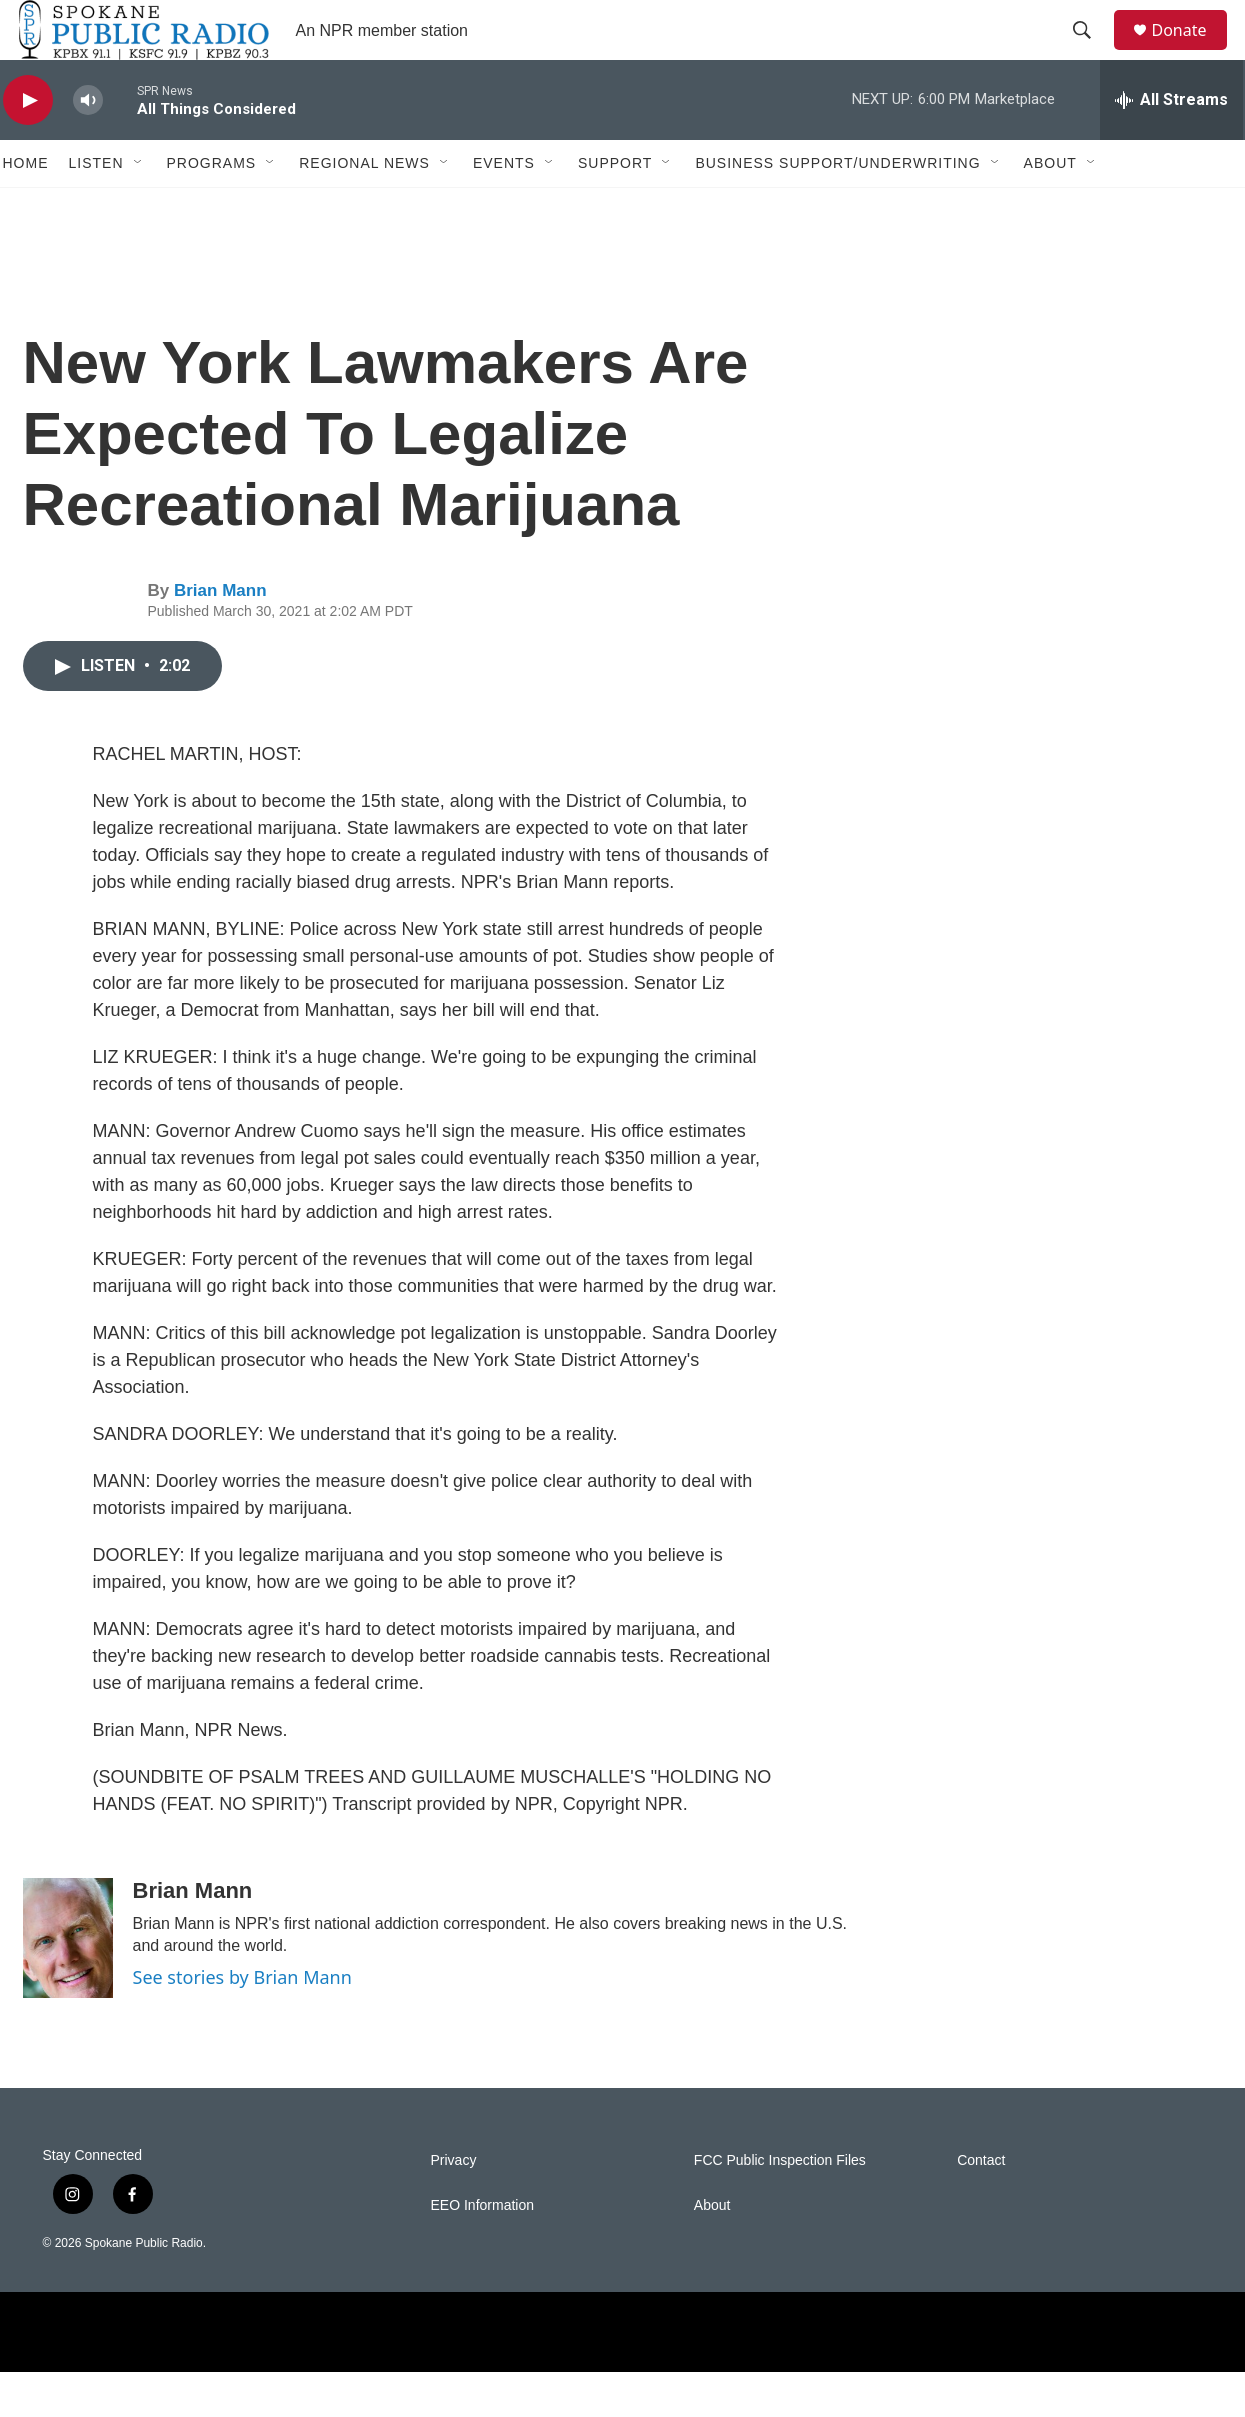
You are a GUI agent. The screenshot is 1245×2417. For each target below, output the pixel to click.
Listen (96, 208)
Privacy (454, 2205)
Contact (981, 2205)
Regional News (364, 208)
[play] (28, 145)
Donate (1192, 52)
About (1050, 208)
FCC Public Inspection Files (780, 2205)
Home (26, 208)
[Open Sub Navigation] (139, 208)
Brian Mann (220, 635)
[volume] (88, 145)
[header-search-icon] (1092, 53)
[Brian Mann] (68, 1983)
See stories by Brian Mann (242, 2022)
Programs (212, 208)
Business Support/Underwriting (837, 208)
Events (504, 208)
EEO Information (483, 2250)
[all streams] (1171, 145)
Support (615, 208)
